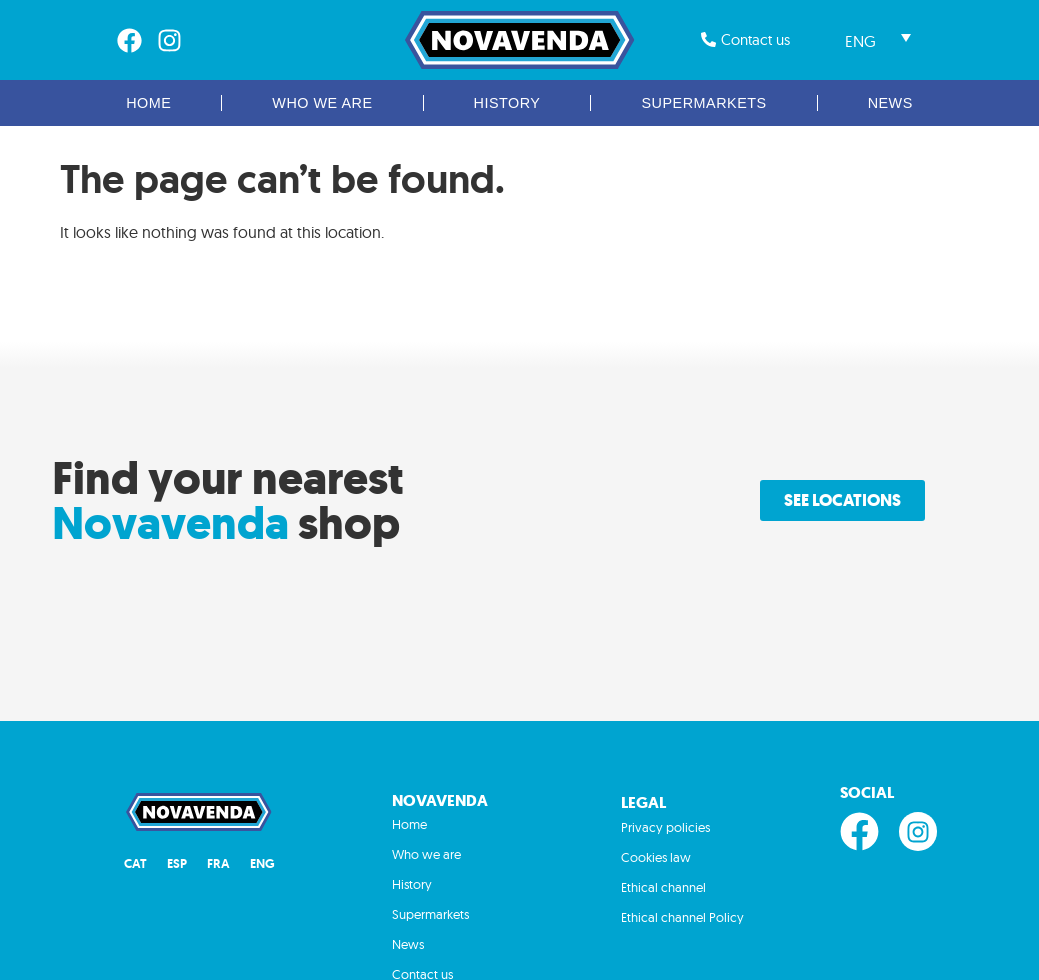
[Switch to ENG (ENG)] (262, 865)
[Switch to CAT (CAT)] (135, 865)
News (890, 103)
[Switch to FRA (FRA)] (218, 865)
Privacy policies (665, 827)
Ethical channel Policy (682, 917)
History (507, 103)
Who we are (322, 103)
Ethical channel (663, 887)
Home (148, 103)
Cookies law (656, 857)
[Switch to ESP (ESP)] (177, 865)
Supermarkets (703, 103)
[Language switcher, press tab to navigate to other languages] (878, 40)
